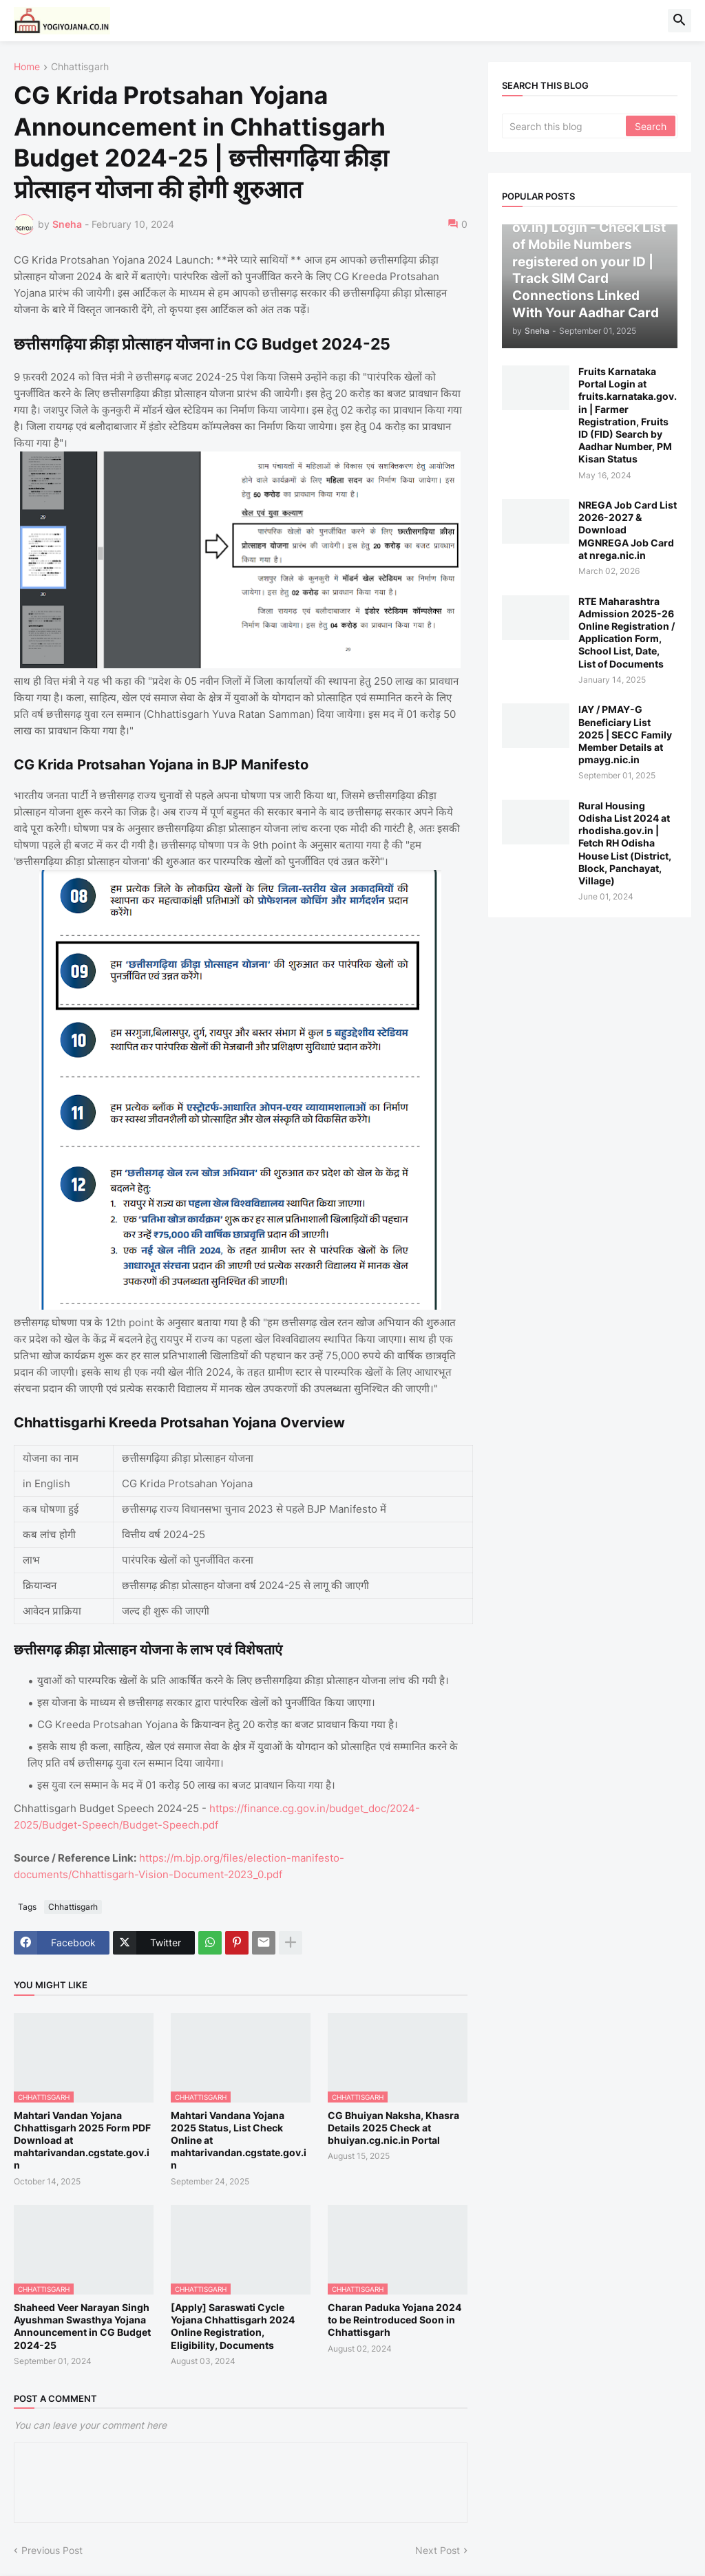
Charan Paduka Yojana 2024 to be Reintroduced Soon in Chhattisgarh (394, 2319)
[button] (679, 20)
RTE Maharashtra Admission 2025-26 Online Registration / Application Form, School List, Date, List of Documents (626, 632)
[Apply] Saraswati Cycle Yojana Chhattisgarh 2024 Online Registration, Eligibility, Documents (233, 2326)
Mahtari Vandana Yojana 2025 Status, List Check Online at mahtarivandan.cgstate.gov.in (238, 2140)
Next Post (437, 2550)
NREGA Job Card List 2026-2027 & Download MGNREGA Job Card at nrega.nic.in (627, 530)
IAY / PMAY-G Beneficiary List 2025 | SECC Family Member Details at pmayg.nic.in (625, 734)
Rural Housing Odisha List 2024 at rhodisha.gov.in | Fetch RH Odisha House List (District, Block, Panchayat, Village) (624, 843)
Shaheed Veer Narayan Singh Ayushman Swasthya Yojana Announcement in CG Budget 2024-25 (82, 2326)
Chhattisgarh (80, 67)
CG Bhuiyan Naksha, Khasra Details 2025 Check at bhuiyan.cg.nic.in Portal (393, 2127)
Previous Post (52, 2550)
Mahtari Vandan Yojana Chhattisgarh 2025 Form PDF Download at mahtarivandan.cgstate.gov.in (82, 2140)
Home (27, 67)
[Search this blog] (565, 126)
